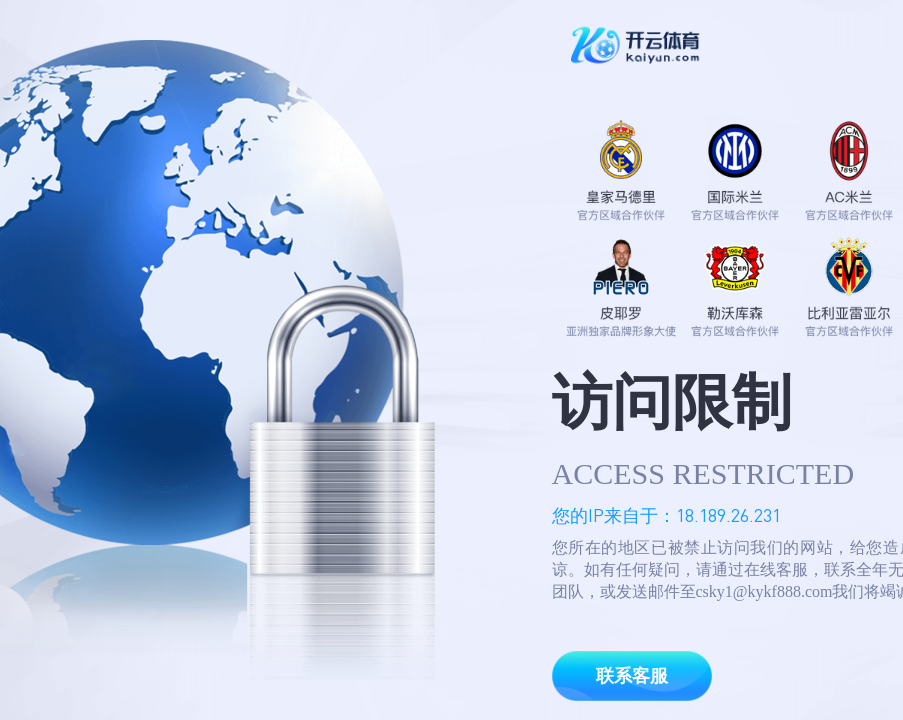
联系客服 (632, 676)
